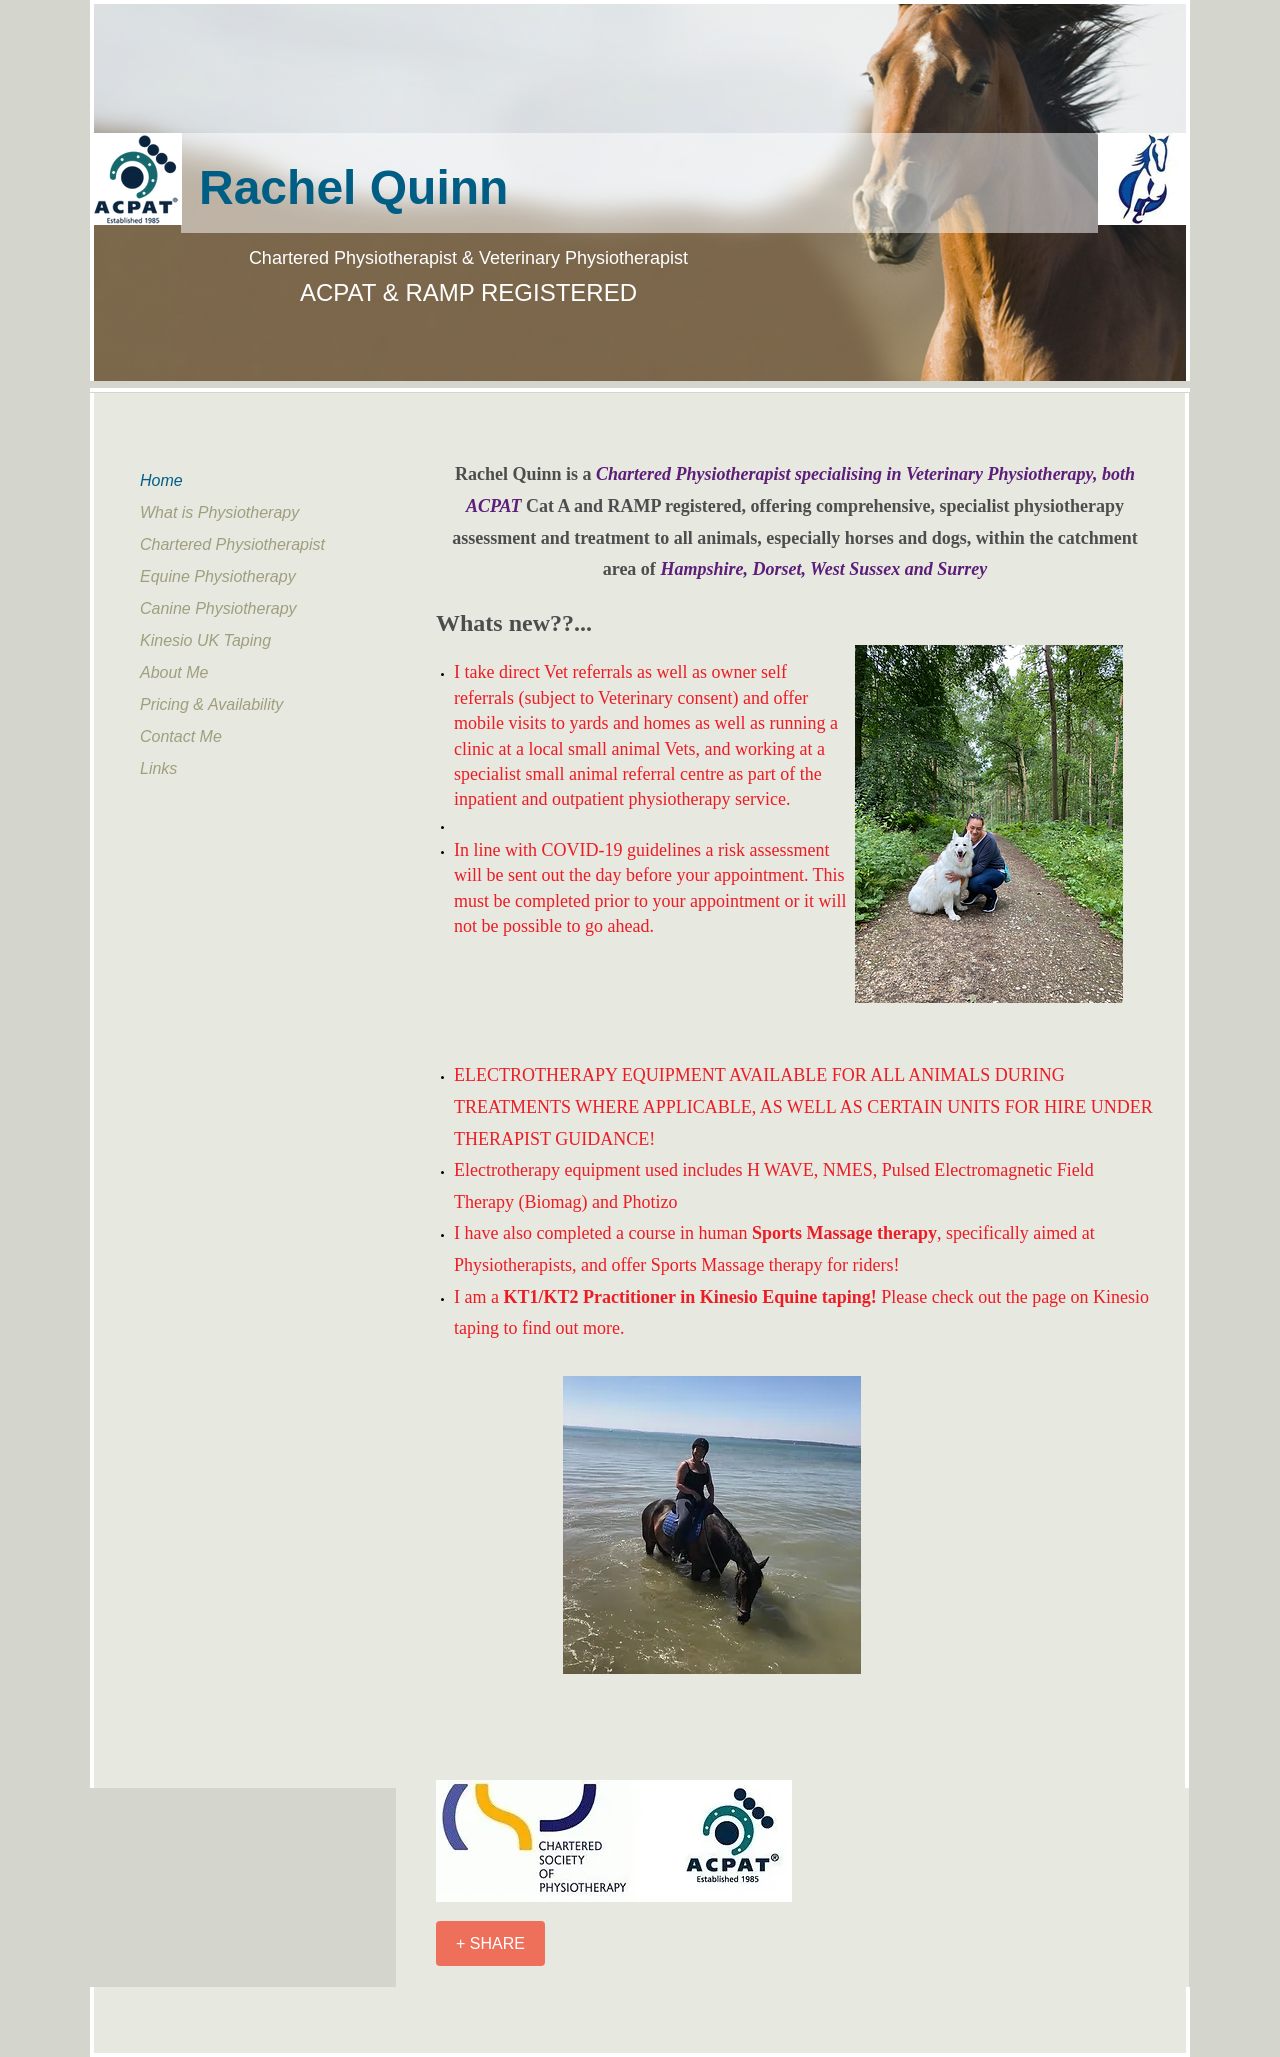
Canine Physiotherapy (218, 608)
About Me (174, 672)
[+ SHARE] (490, 1943)
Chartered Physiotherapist (232, 544)
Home (161, 480)
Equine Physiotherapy (218, 576)
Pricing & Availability (211, 704)
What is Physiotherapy (219, 512)
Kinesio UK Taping (205, 640)
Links (158, 768)
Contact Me (181, 736)
